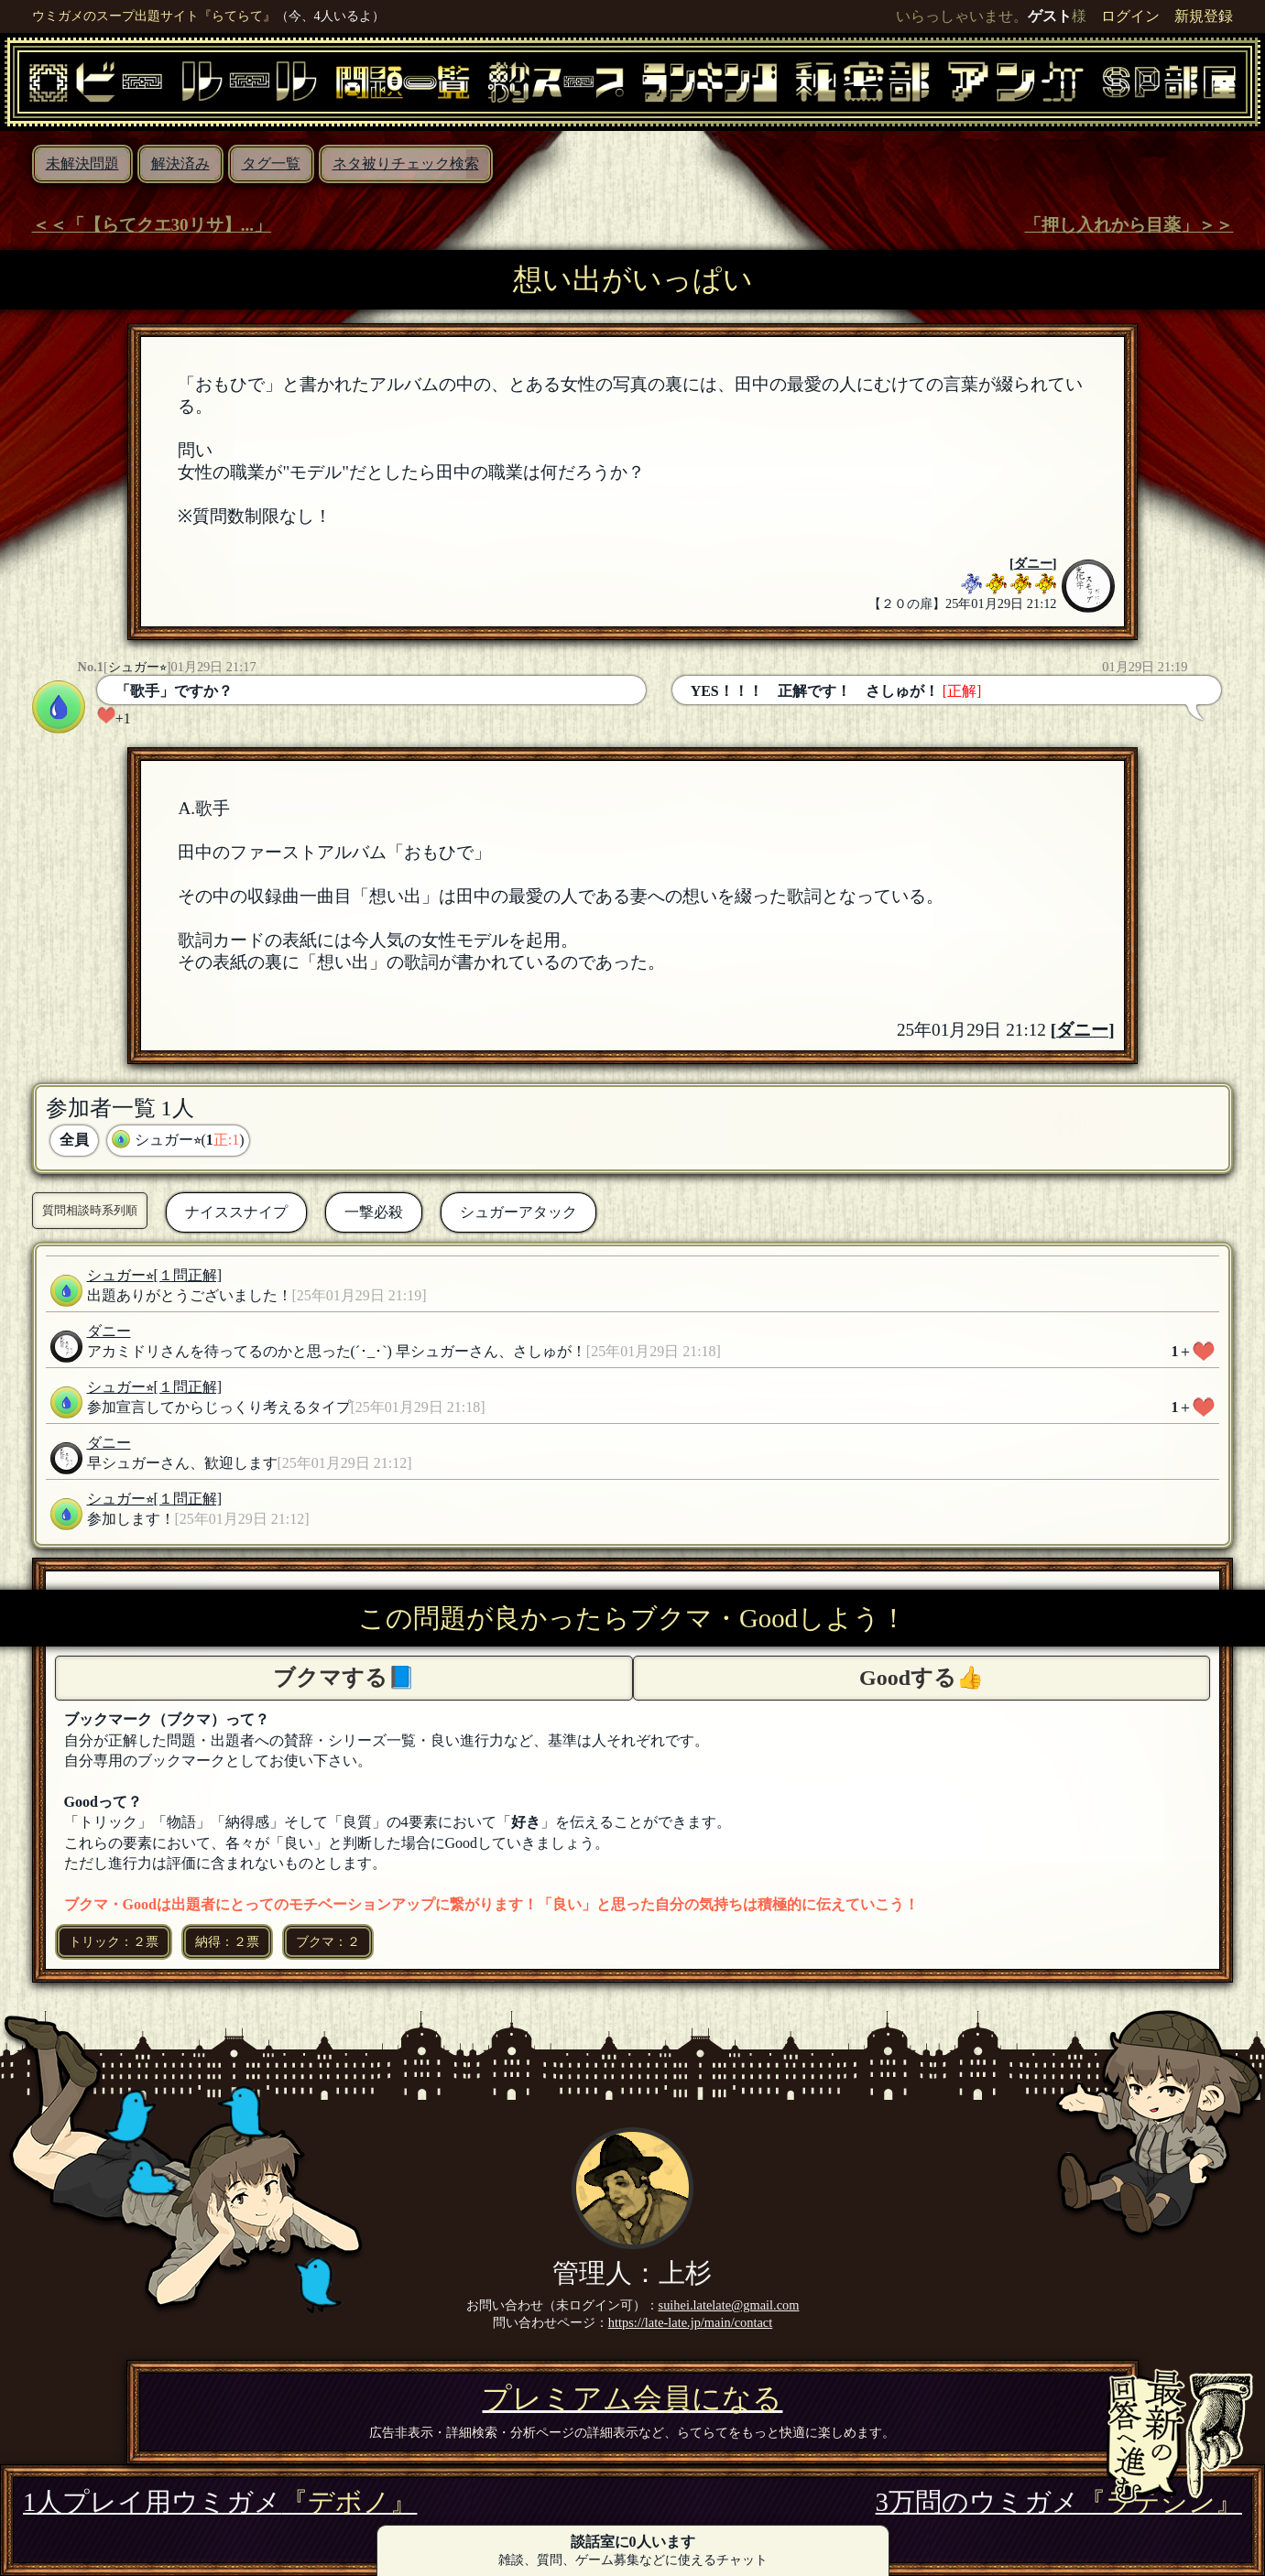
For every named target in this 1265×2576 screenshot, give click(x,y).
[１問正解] (188, 1275)
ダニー (1033, 563)
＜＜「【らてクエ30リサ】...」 (152, 224)
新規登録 (1203, 16)
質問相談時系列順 (89, 1210)
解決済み (180, 163)
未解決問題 (82, 163)
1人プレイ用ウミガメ (220, 2501)
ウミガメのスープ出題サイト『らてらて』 (154, 15)
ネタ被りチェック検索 (406, 163)
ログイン (1130, 16)
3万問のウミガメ (1059, 2501)
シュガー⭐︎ (137, 666)
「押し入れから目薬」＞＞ (1128, 224)
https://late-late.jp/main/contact (690, 2322)
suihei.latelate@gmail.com (729, 2305)
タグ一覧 (271, 163)
